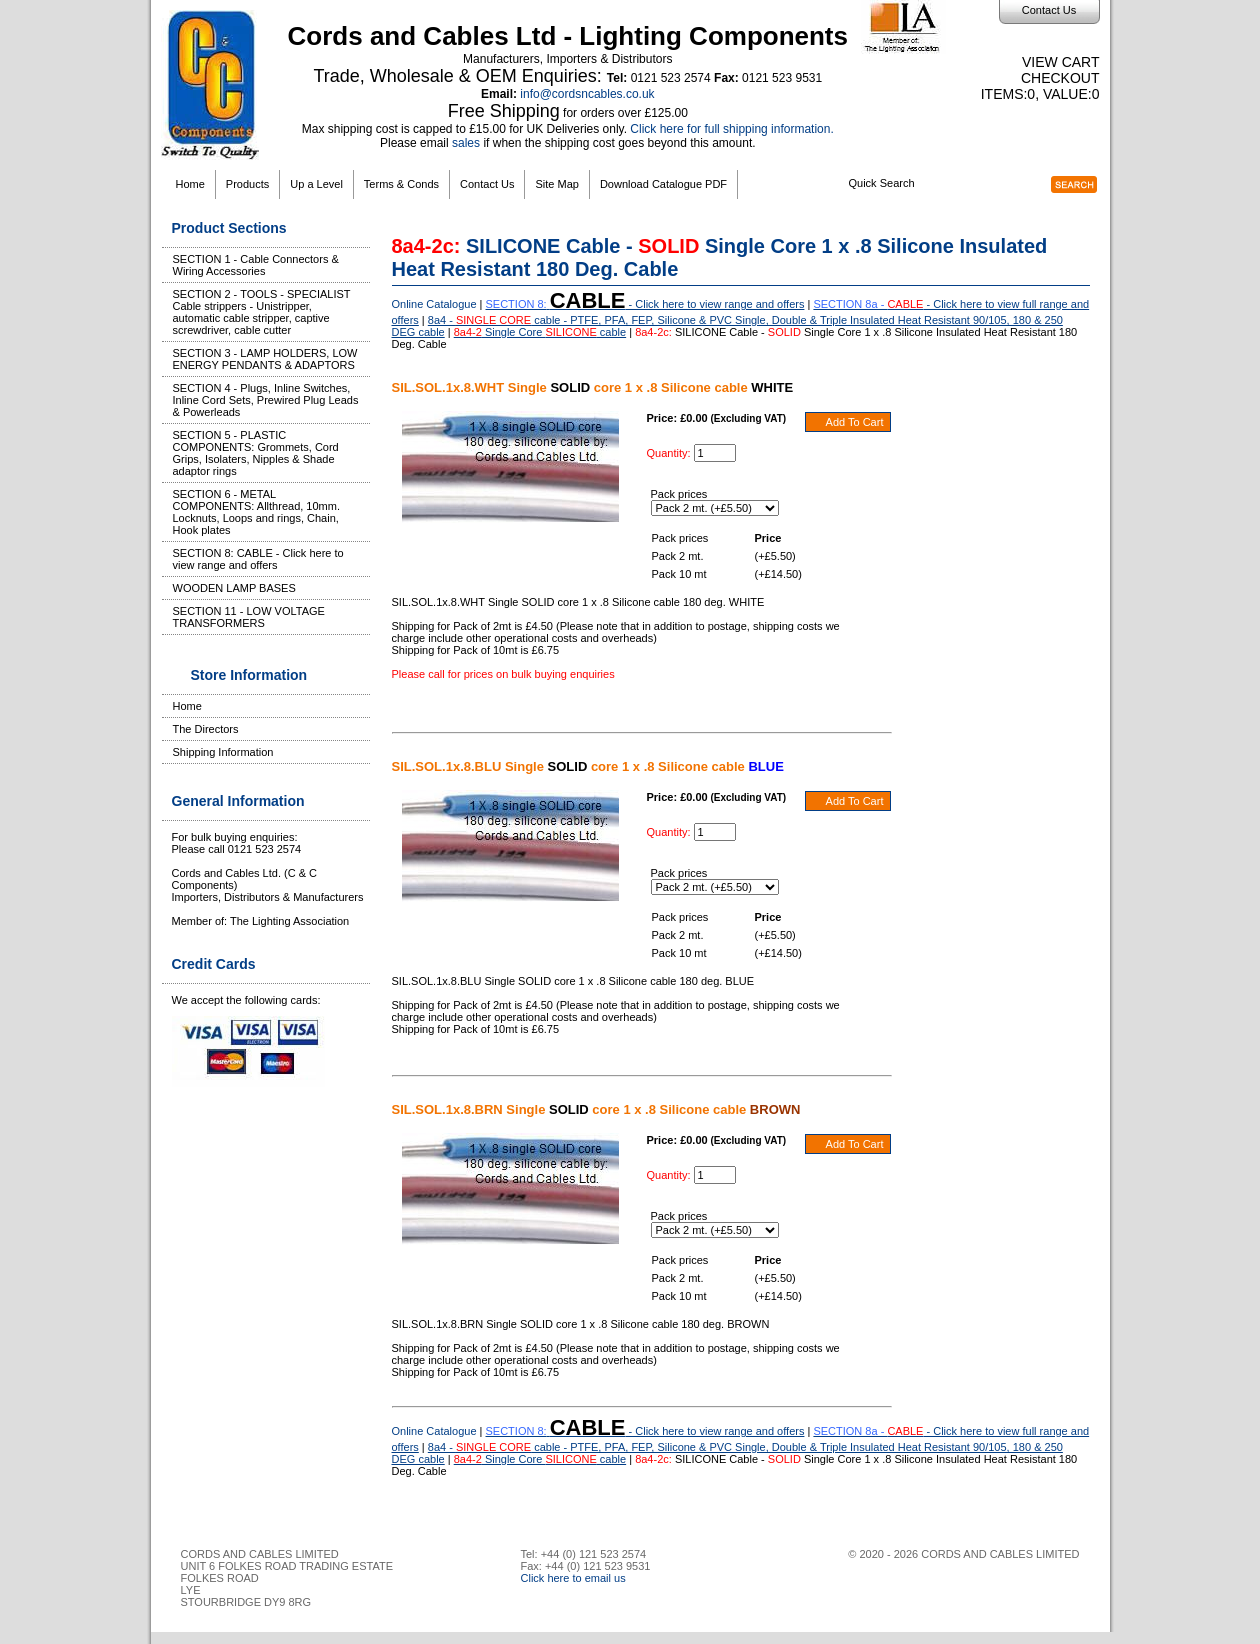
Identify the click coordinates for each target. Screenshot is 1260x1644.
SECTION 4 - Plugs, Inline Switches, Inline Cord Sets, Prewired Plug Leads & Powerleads (266, 400)
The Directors (206, 729)
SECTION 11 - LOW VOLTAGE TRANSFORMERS (249, 617)
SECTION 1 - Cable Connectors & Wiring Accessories (256, 265)
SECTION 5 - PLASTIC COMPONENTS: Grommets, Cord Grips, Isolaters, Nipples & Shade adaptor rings (256, 453)
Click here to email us (573, 1578)
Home (190, 184)
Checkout (1060, 78)
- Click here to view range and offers (645, 304)
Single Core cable (540, 332)
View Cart (1061, 62)
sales (466, 143)
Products (247, 184)
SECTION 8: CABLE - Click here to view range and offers (258, 559)
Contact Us (1049, 10)
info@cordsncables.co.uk (587, 94)
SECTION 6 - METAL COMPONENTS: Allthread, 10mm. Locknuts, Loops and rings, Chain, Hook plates (257, 512)
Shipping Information (223, 752)
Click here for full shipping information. (731, 129)
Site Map (556, 184)
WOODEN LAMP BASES (234, 588)
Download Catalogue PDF (663, 184)
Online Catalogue (434, 304)
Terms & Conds (401, 184)
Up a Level (316, 184)
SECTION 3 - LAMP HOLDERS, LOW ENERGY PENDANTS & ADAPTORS (265, 359)
